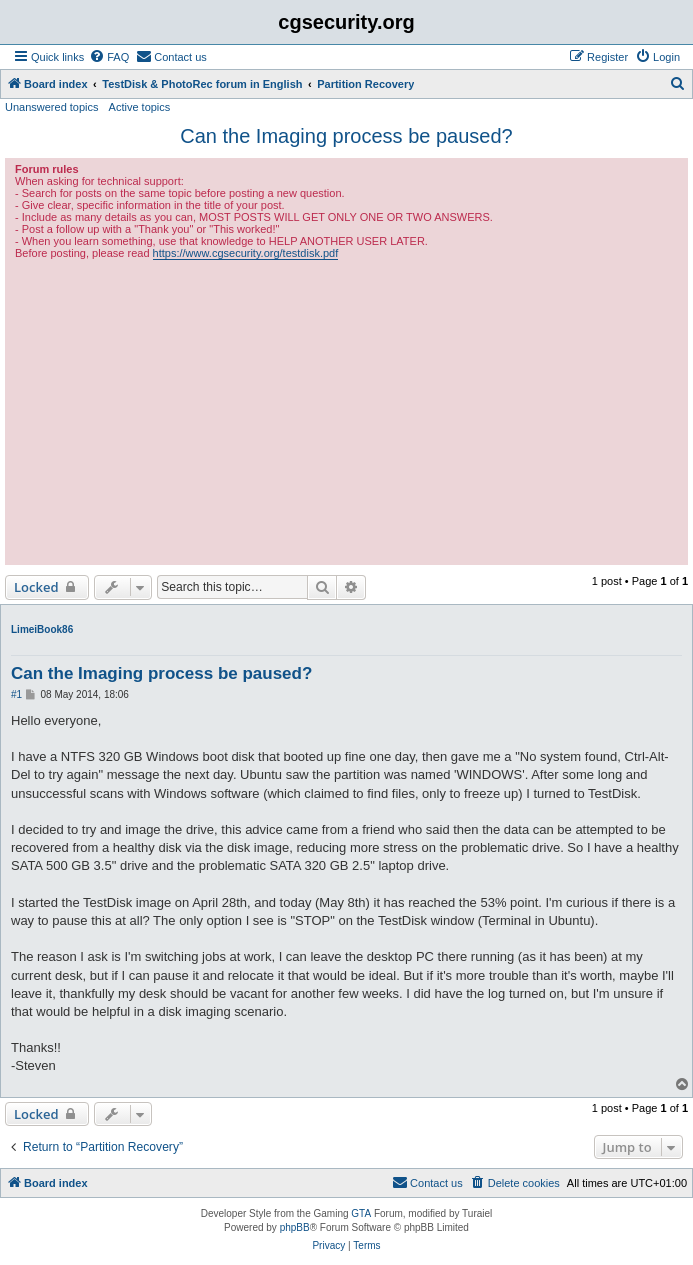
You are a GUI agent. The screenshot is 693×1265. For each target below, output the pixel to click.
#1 (16, 694)
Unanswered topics (52, 107)
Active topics (140, 107)
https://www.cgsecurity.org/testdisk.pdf (246, 253)
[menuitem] (109, 57)
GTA (361, 1213)
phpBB (295, 1227)
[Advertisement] (346, 410)
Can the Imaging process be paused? (346, 136)
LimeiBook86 (42, 629)
